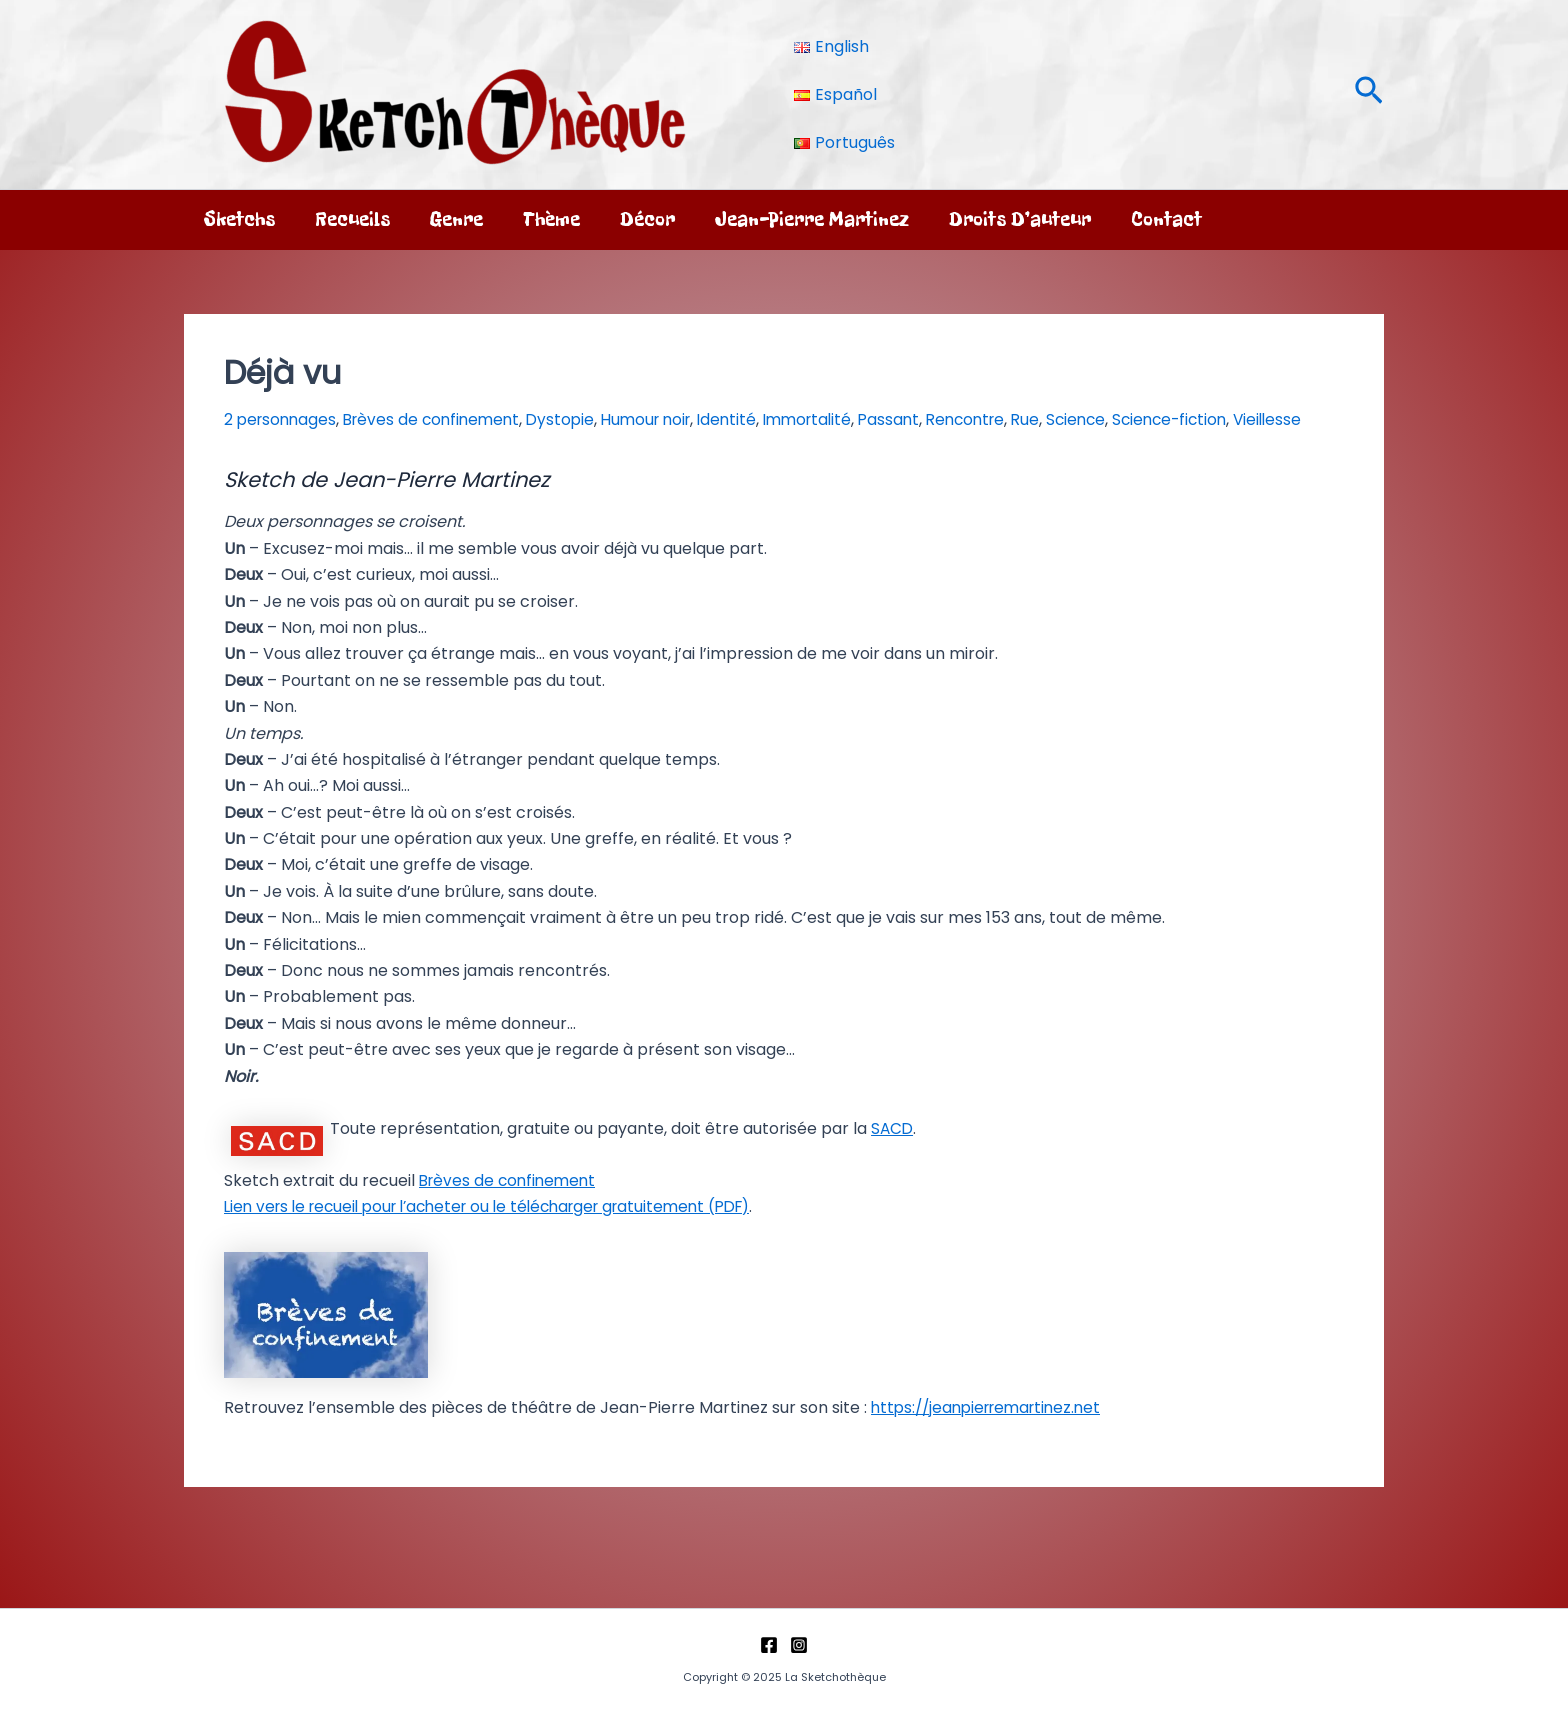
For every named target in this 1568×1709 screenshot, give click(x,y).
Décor (647, 219)
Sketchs (239, 219)
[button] (1369, 94)
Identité (787, 419)
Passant (967, 419)
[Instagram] (799, 1646)
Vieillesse (259, 446)
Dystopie (598, 419)
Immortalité (877, 419)
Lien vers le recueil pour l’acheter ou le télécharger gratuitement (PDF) (504, 1232)
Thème (551, 219)
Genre (456, 219)
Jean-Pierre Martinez (812, 219)
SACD (893, 1154)
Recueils (352, 219)
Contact (1166, 219)
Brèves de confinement (455, 419)
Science (1178, 419)
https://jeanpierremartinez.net (993, 1432)
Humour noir (695, 419)
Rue (1121, 419)
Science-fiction (1281, 419)
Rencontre (1053, 419)
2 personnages (285, 419)
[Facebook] (769, 1646)
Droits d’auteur (1020, 219)
